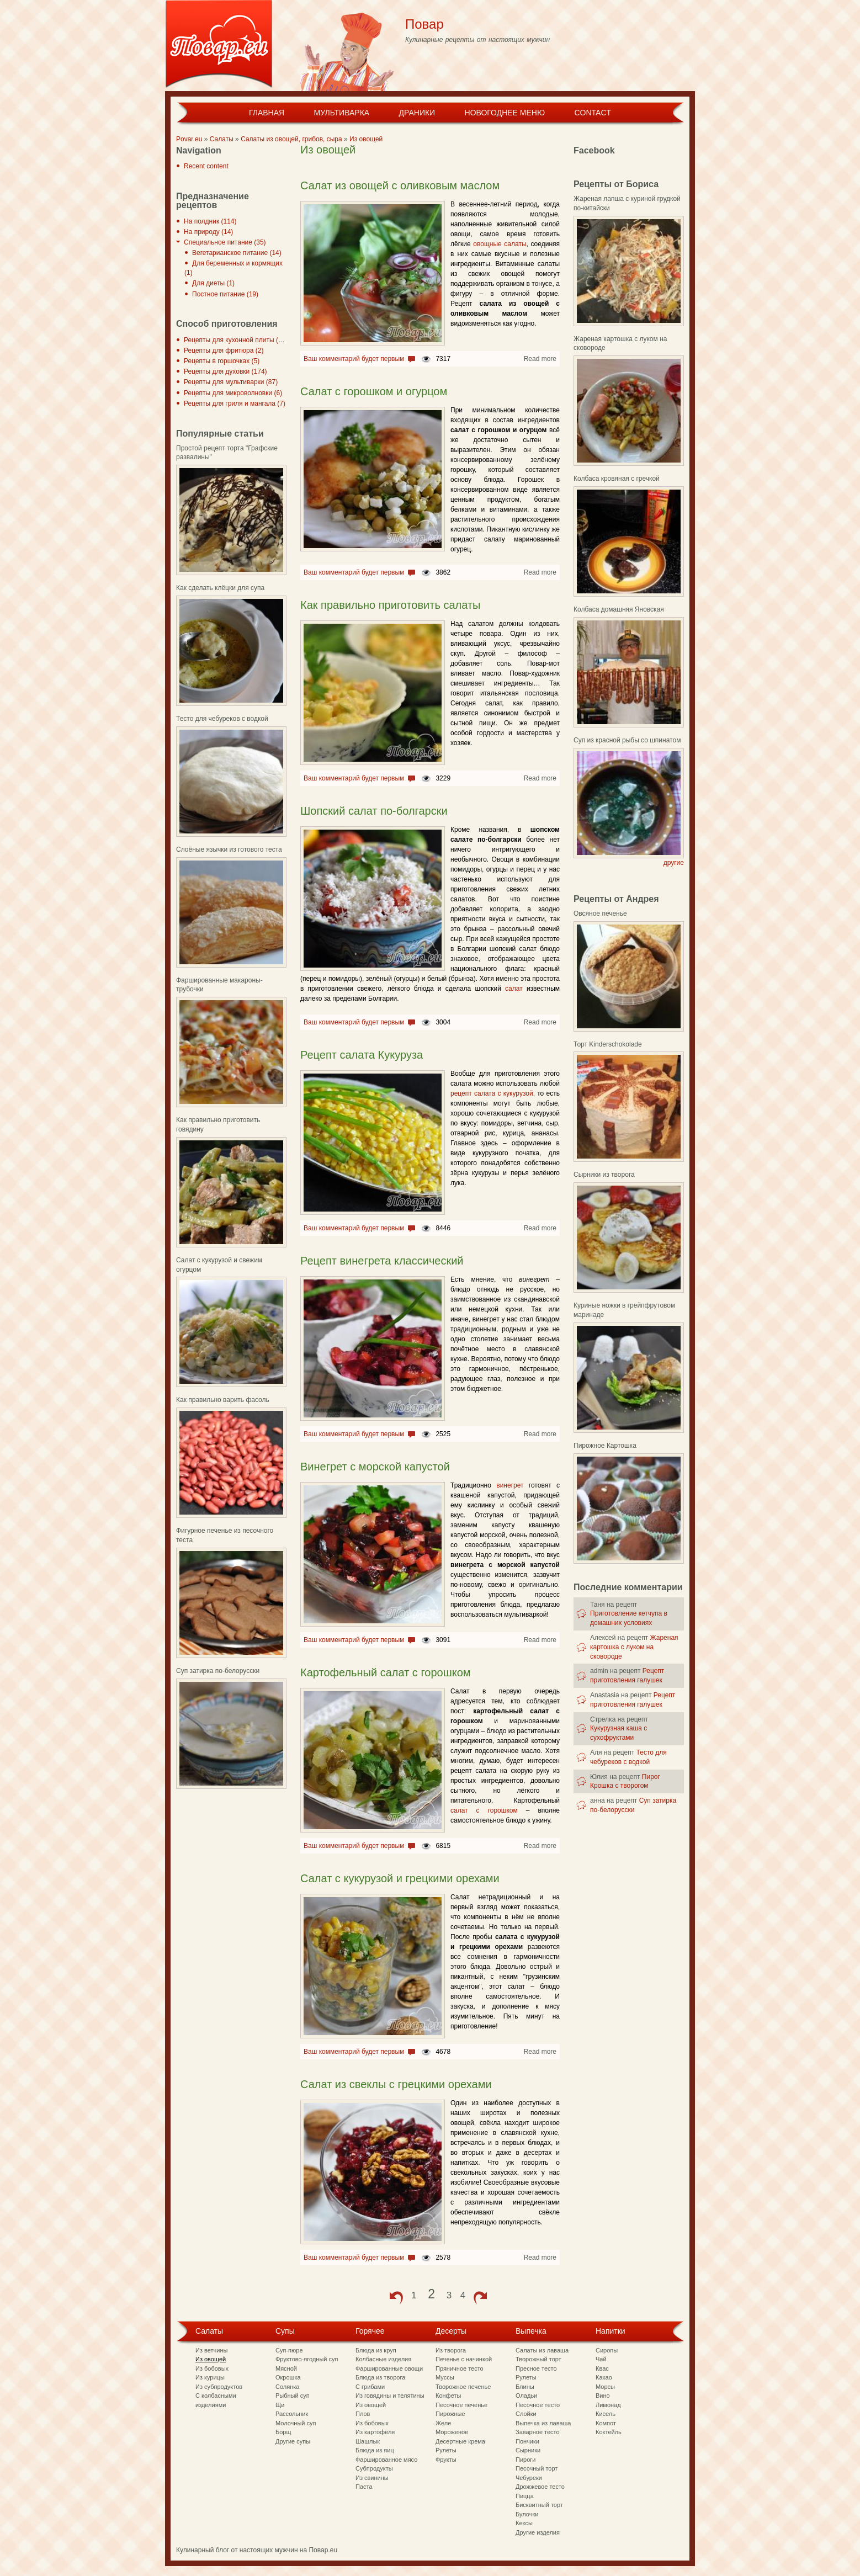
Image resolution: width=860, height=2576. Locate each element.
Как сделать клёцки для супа (220, 588)
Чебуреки (529, 2477)
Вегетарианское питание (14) (237, 253)
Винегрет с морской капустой (375, 1466)
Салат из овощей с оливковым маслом (400, 185)
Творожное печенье (463, 2386)
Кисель (605, 2413)
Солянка (287, 2386)
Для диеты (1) (213, 283)
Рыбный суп (292, 2395)
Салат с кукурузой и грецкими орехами (400, 1878)
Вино (603, 2395)
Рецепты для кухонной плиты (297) (237, 340)
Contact (592, 112)
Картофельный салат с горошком (385, 1672)
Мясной (286, 2368)
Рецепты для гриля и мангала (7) (234, 403)
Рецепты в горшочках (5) (221, 361)
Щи (279, 2405)
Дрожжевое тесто (540, 2486)
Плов (362, 2413)
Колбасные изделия (383, 2359)
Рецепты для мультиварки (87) (231, 382)
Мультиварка (341, 112)
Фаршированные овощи (389, 2368)
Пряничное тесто (460, 2368)
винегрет (509, 1485)
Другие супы (292, 2441)
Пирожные (450, 2413)
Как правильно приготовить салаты (390, 605)
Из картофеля (375, 2432)
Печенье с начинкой (464, 2359)
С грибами (370, 2386)
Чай (601, 2359)
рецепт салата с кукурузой (491, 1093)
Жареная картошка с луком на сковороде (634, 1647)
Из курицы (210, 2377)
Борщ (283, 2432)
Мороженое (452, 2432)
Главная (266, 112)
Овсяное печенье (600, 913)
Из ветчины (211, 2350)
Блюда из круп (375, 2350)
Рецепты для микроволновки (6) (233, 393)
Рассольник (291, 2413)
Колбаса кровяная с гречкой (617, 478)
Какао (604, 2377)
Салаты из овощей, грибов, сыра (291, 139)
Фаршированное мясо (386, 2459)
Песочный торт (537, 2468)
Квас (602, 2368)
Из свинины (372, 2477)
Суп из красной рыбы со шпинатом (627, 740)
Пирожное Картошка (605, 1445)
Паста (364, 2486)
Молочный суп (295, 2423)
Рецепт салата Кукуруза (361, 1055)
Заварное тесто (538, 2432)
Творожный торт (538, 2359)
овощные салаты (499, 244)
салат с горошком (484, 1810)
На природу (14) (208, 232)
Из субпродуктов (218, 2386)
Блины (525, 2386)
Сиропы (607, 2350)
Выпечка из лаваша (543, 2423)
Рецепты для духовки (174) (225, 371)
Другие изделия (538, 2532)
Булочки (527, 2514)
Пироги (525, 2459)
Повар (424, 24)
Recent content (206, 166)
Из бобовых (212, 2368)
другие (673, 863)
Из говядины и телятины (389, 2395)
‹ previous (396, 2297)
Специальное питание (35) (225, 242)
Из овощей (366, 139)
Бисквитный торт (539, 2504)
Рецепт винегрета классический (382, 1261)
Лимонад (608, 2405)
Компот (606, 2423)
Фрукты (446, 2459)
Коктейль (609, 2432)
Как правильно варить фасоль (222, 1400)
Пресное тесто (536, 2368)
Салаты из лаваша (542, 2350)
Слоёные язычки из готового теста (229, 849)
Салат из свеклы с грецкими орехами (396, 2084)
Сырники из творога (604, 1174)
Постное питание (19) (225, 294)
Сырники (528, 2450)
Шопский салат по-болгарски (374, 811)
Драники (417, 112)
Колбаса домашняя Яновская (619, 609)
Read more (540, 359)
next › (480, 2297)
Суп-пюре (289, 2350)
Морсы (605, 2386)
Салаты (221, 139)
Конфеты (448, 2395)
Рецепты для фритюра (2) (223, 350)
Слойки (526, 2413)
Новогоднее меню (505, 112)
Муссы (445, 2377)
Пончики (527, 2441)
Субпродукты (374, 2468)
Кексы (524, 2523)
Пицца (525, 2496)
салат (514, 988)
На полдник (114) (210, 221)
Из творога (451, 2350)
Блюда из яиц (374, 2450)
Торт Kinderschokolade (608, 1044)
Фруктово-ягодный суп (306, 2359)
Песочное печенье (461, 2405)
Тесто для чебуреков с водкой (222, 719)
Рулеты (446, 2450)
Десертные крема (460, 2441)
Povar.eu (189, 139)
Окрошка (288, 2377)
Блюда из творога (380, 2377)
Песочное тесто (538, 2405)
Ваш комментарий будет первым (354, 359)
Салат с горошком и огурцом (373, 391)
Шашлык (367, 2441)
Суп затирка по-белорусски (217, 1671)
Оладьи (526, 2395)
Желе (443, 2423)
